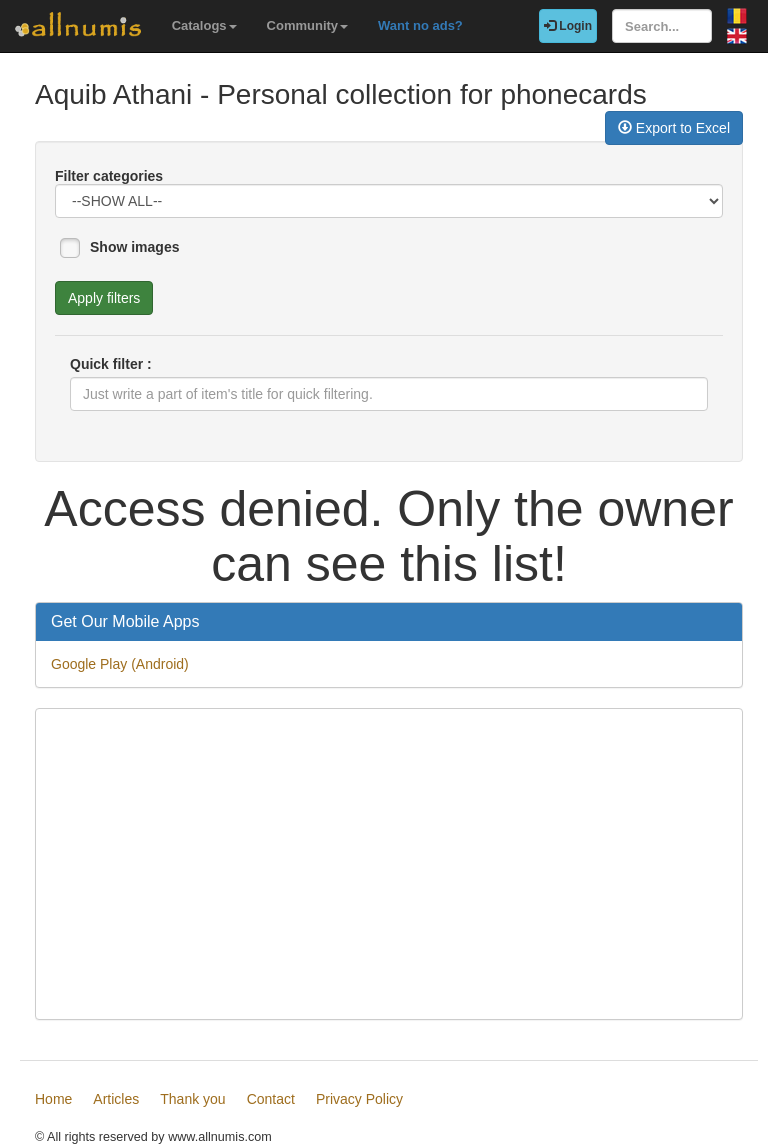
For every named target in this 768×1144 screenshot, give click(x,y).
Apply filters (104, 298)
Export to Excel (674, 128)
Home (53, 1099)
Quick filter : (111, 364)
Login (568, 26)
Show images (134, 247)
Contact (271, 1099)
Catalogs (204, 25)
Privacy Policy (359, 1099)
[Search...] (662, 26)
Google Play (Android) (120, 664)
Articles (116, 1099)
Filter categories (109, 176)
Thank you (192, 1099)
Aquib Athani (113, 94)
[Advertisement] (389, 864)
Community (308, 25)
